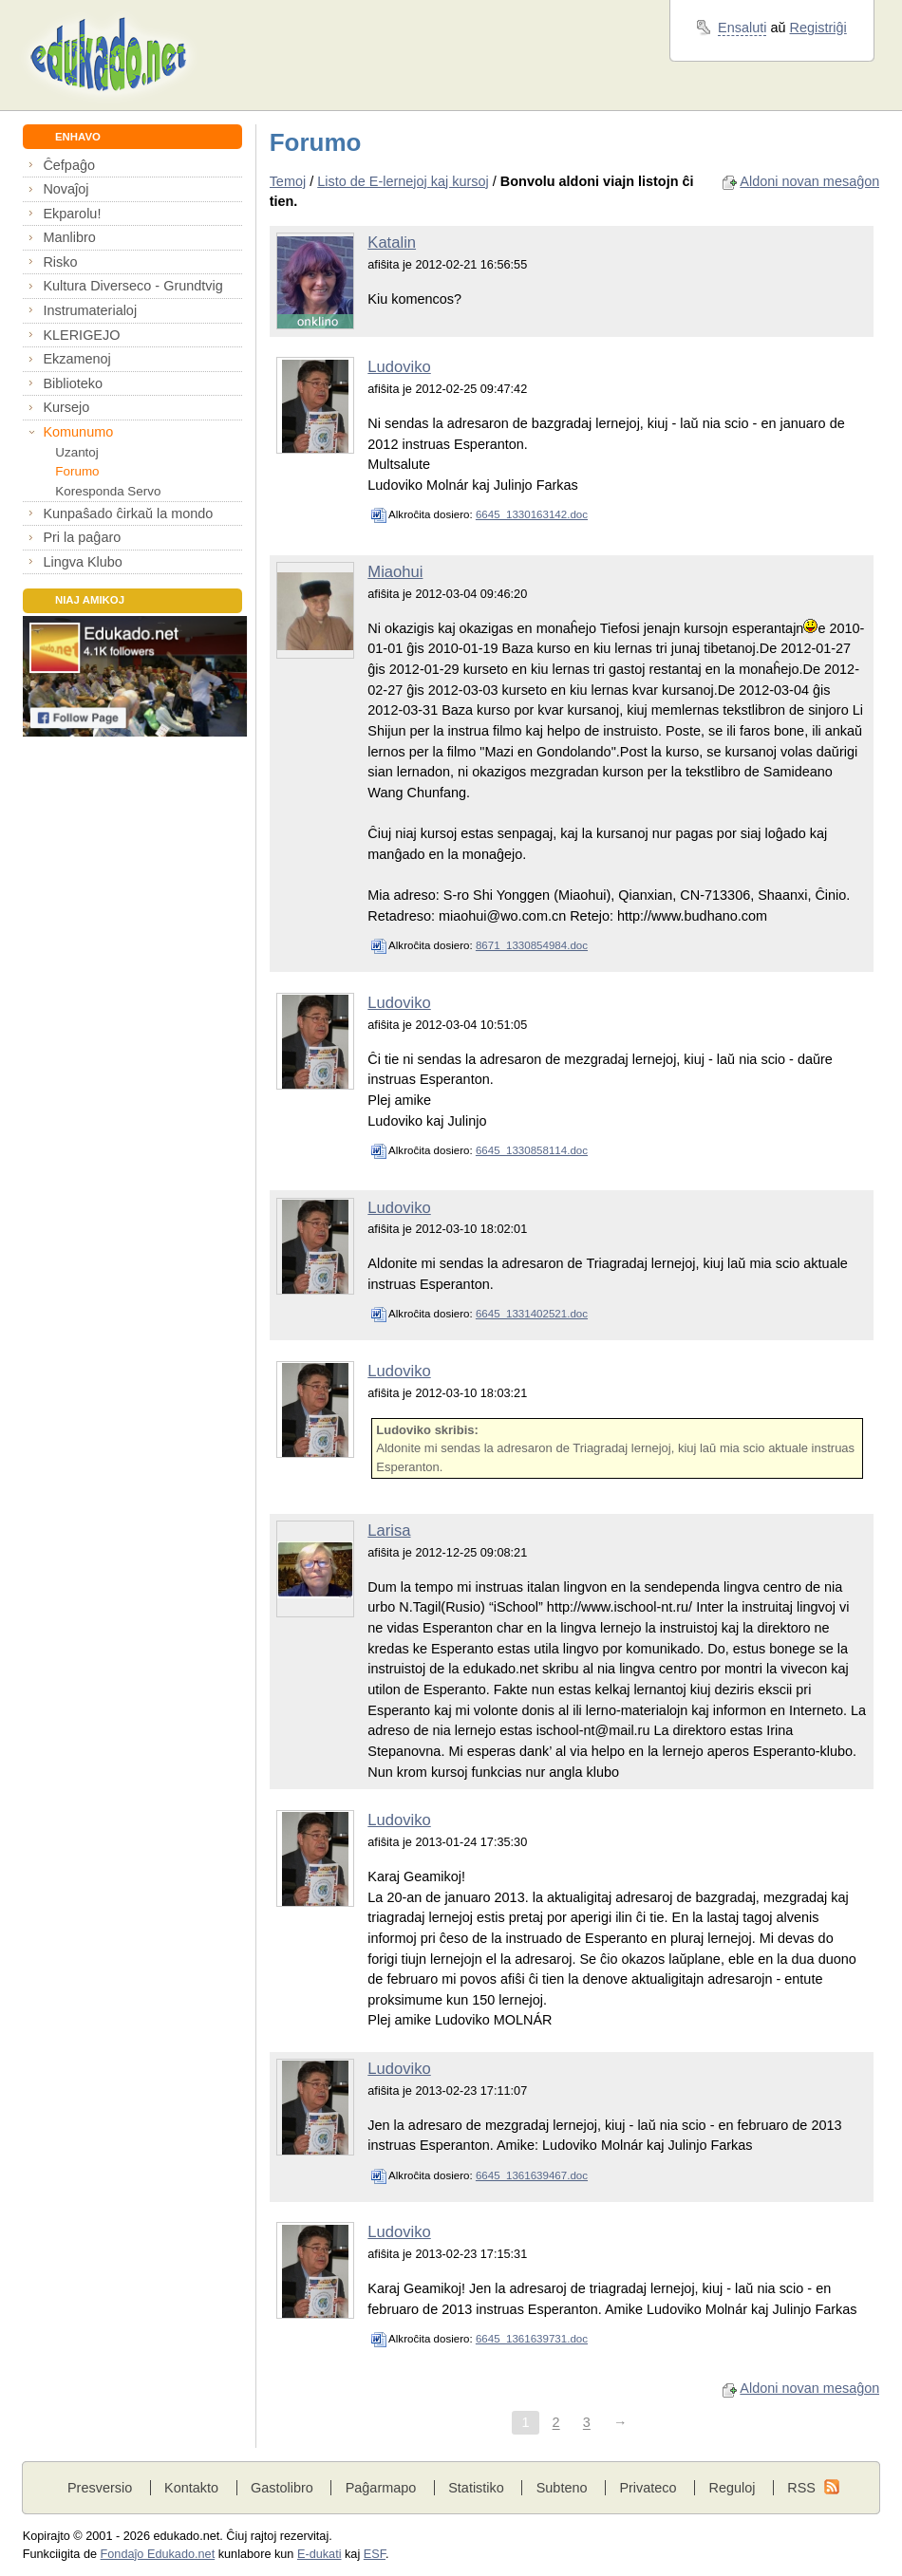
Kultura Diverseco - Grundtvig (132, 285)
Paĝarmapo (381, 2487)
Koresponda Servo (107, 491)
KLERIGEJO (81, 335)
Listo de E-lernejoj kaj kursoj (403, 181)
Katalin (391, 242)
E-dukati (319, 2554)
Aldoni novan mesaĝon (809, 181)
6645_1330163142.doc (532, 514)
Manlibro (69, 237)
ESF (374, 2554)
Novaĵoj (65, 188)
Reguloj (731, 2487)
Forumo (77, 471)
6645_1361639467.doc (532, 2175)
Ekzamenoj (76, 358)
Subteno (562, 2487)
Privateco (647, 2487)
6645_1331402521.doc (532, 1313)
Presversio (99, 2487)
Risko (60, 262)
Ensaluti (742, 27)
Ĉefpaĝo (69, 165)
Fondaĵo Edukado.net (158, 2554)
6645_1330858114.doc (532, 1150)
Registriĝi (818, 27)
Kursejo (66, 407)
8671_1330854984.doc (532, 945)
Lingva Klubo (82, 561)
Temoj (288, 181)
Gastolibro (282, 2487)
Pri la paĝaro (82, 537)
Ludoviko (398, 367)
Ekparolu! (72, 213)
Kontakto (191, 2487)
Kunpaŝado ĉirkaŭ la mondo (128, 513)
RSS (801, 2487)
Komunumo (78, 431)
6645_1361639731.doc (532, 2338)
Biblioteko (73, 383)
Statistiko (476, 2487)
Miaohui (395, 572)
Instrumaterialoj (90, 310)
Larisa (388, 1530)
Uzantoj (76, 452)
